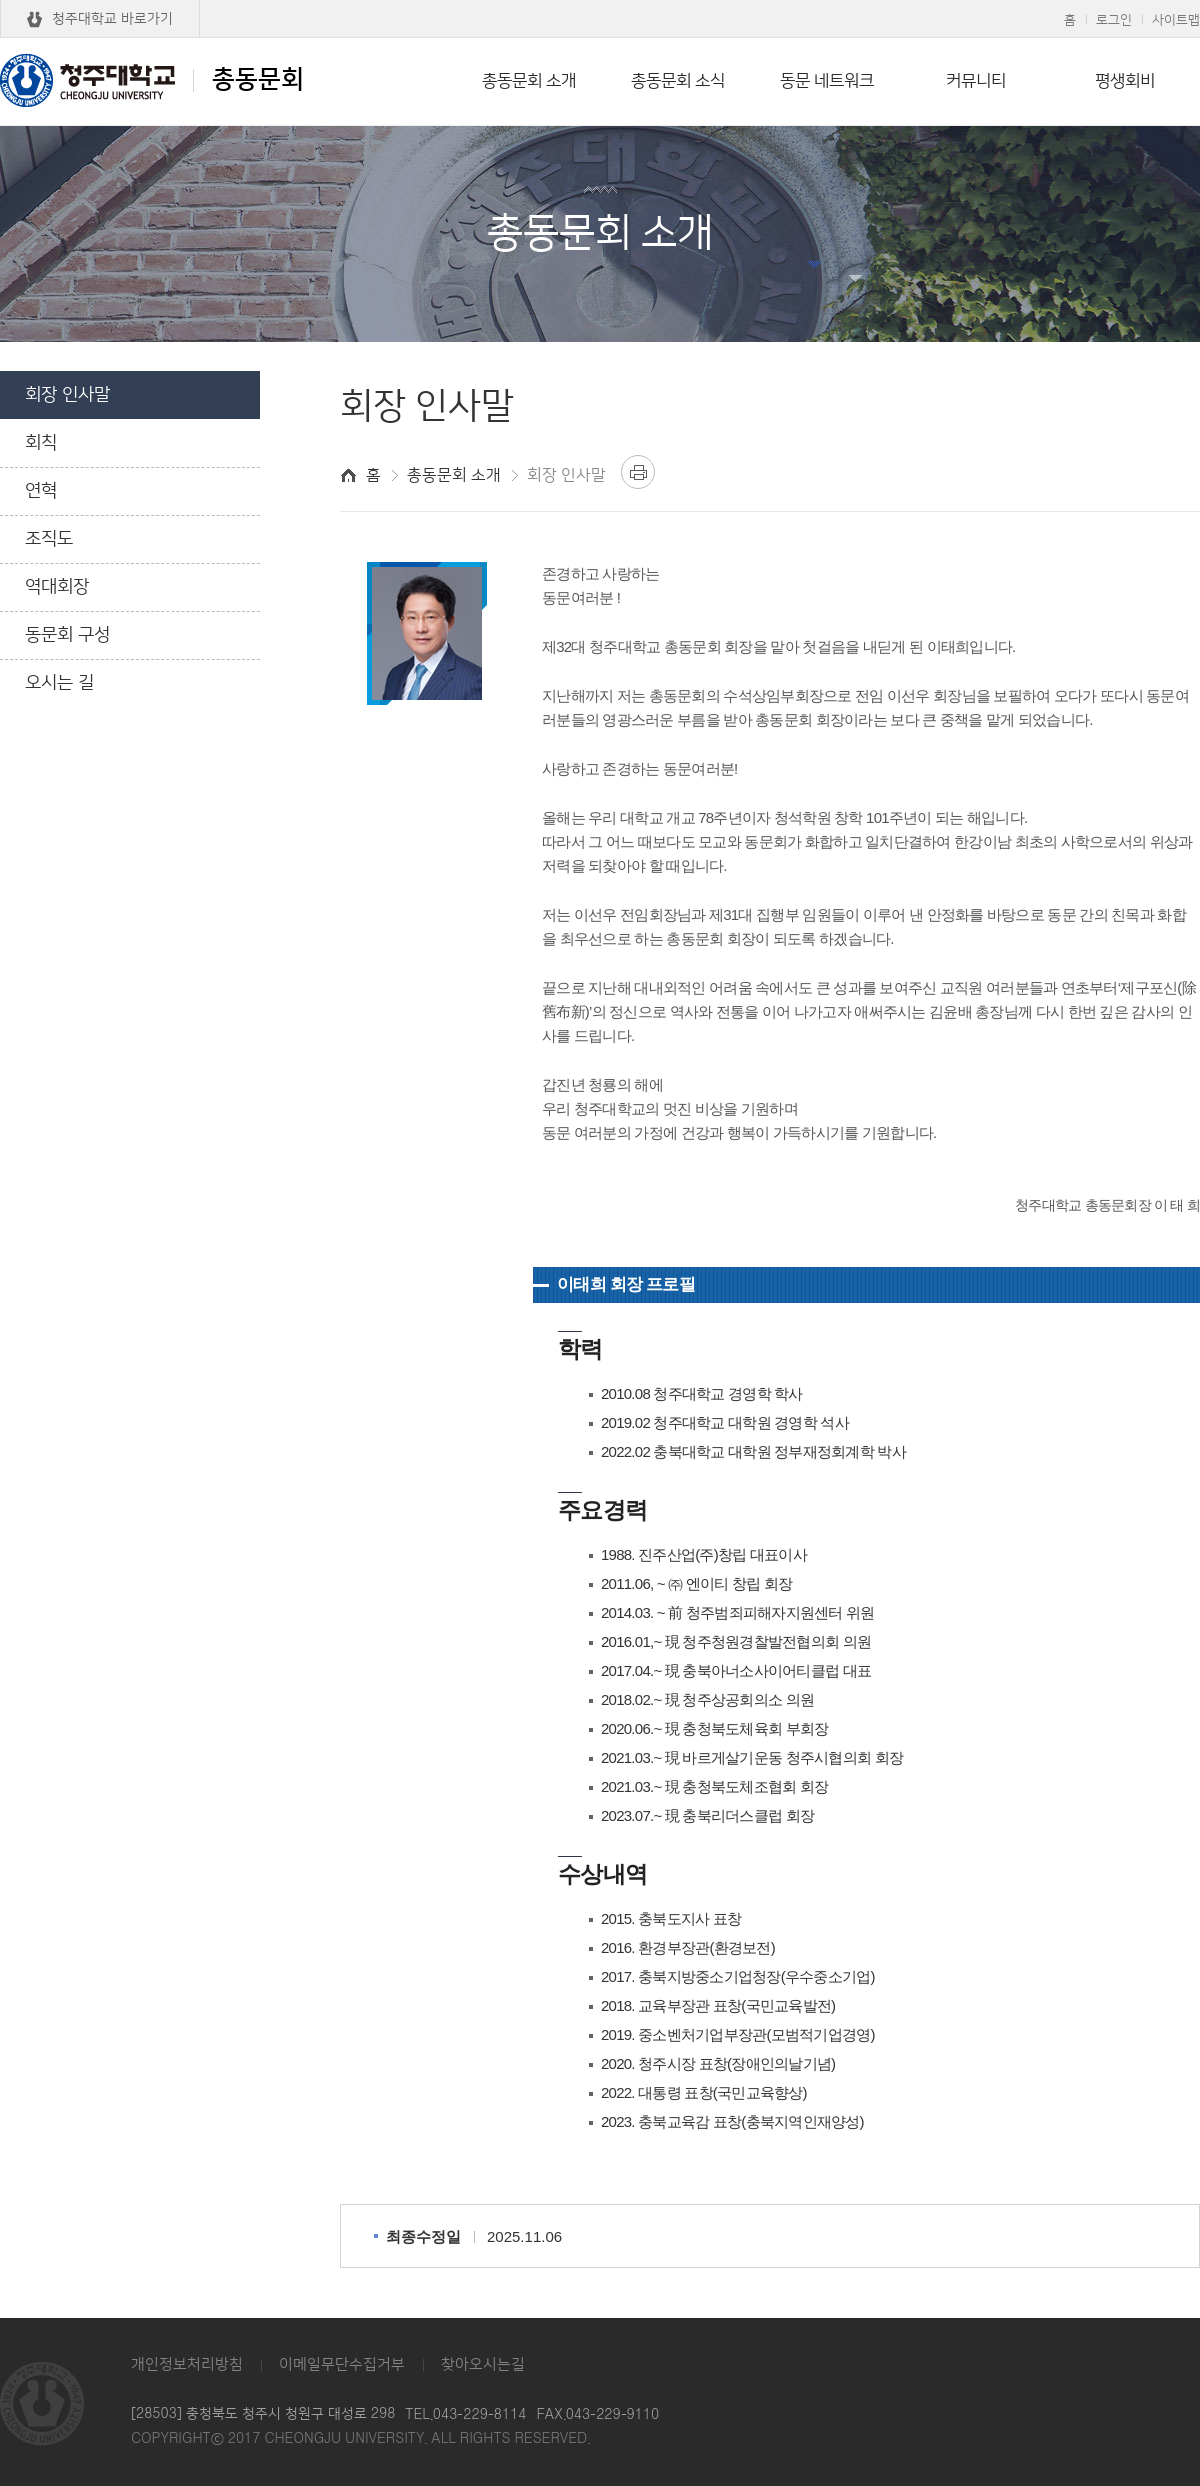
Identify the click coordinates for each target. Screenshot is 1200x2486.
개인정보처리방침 (187, 2364)
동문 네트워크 (827, 81)
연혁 (41, 491)
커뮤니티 (976, 81)
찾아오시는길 (483, 2364)
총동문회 (152, 80)
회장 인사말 (67, 395)
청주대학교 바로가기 (112, 19)
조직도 (49, 539)
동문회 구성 (67, 635)
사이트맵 (1176, 20)
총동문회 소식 (678, 81)
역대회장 (57, 587)
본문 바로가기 (600, 1)
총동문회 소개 (529, 81)
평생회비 (1125, 81)
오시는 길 (59, 683)
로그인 (1114, 20)
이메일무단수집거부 (342, 2364)
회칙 (41, 443)
